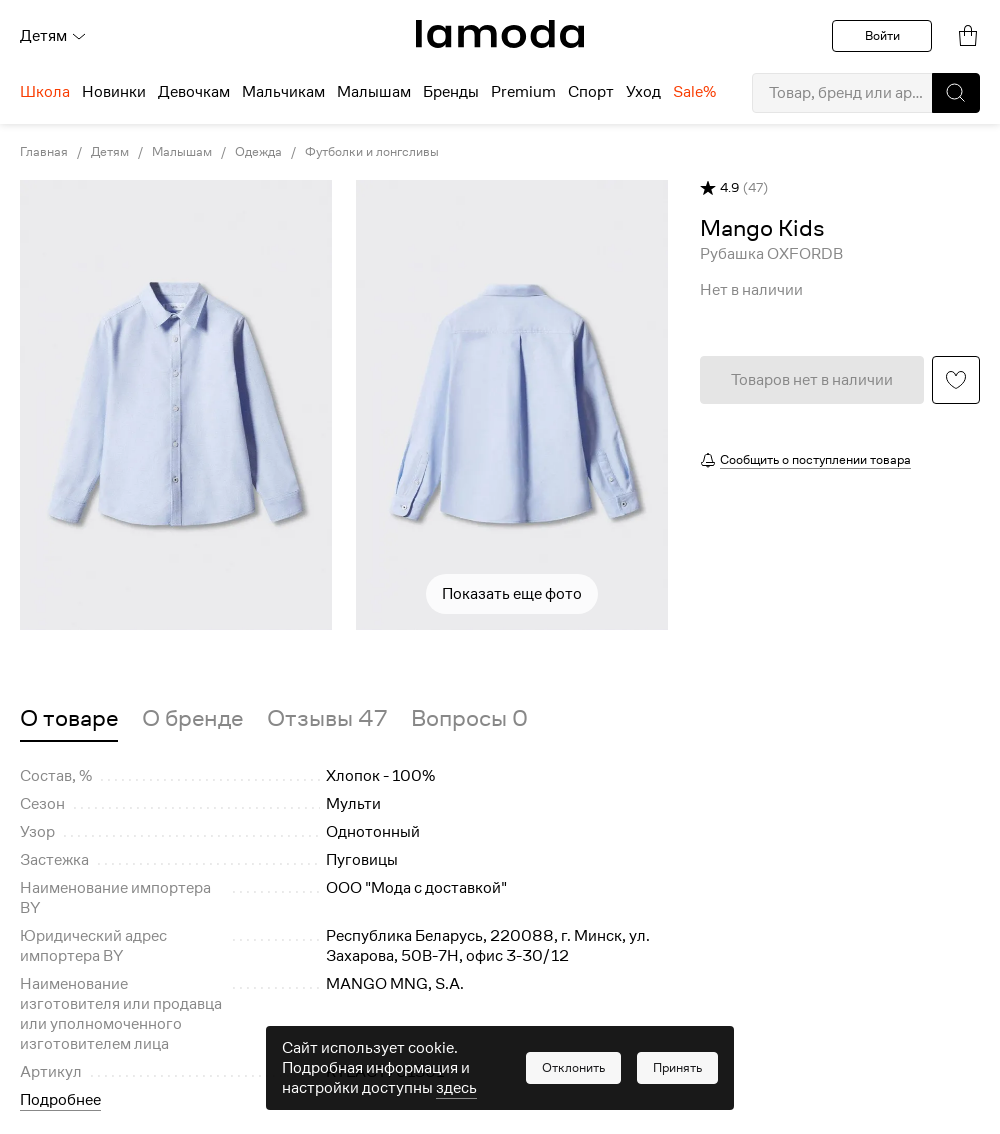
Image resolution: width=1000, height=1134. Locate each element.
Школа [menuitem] (45, 92)
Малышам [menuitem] (374, 92)
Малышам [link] (182, 152)
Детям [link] (110, 152)
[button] (956, 93)
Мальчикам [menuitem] (283, 92)
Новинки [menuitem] (114, 92)
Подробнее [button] (60, 1100)
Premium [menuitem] (523, 92)
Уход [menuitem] (643, 92)
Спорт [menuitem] (591, 92)
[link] (500, 34)
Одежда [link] (258, 152)
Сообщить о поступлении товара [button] (815, 459)
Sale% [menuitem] (694, 92)
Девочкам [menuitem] (194, 92)
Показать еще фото (512, 594)
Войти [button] (882, 35)
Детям (53, 36)
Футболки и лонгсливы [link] (372, 152)
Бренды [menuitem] (451, 92)
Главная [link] (44, 152)
